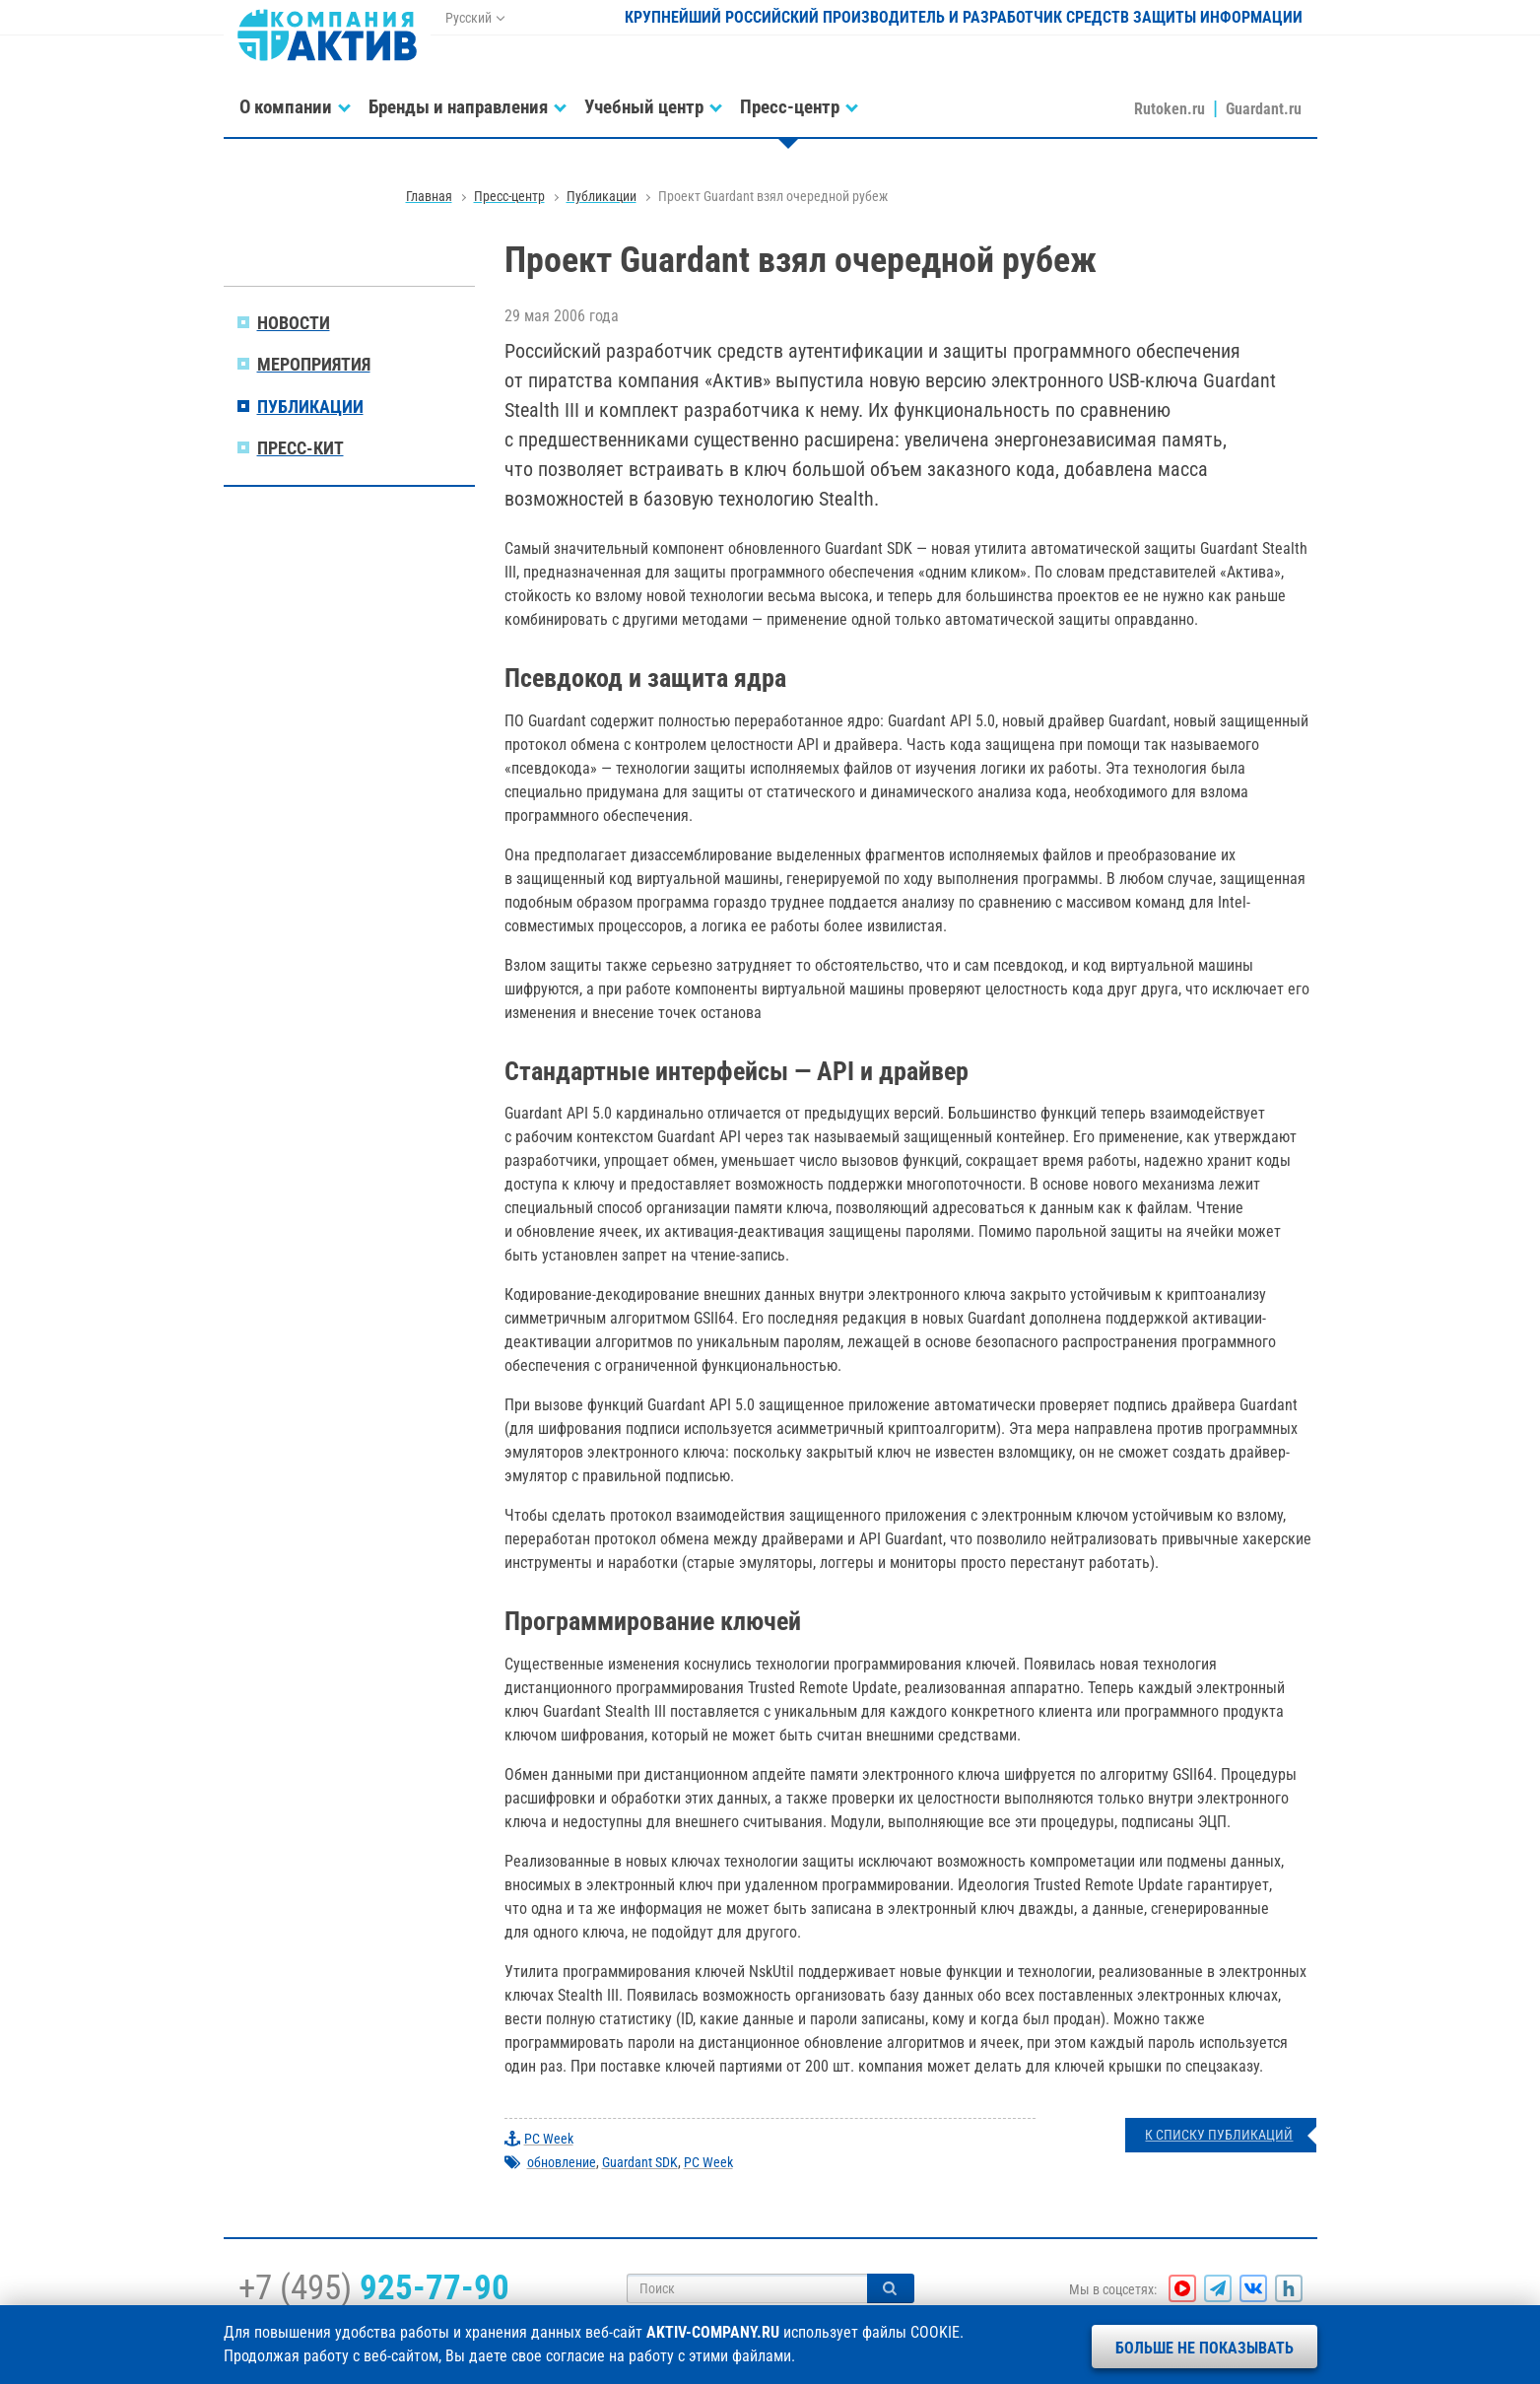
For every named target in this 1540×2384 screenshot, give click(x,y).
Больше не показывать (1204, 2348)
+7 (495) (373, 2287)
